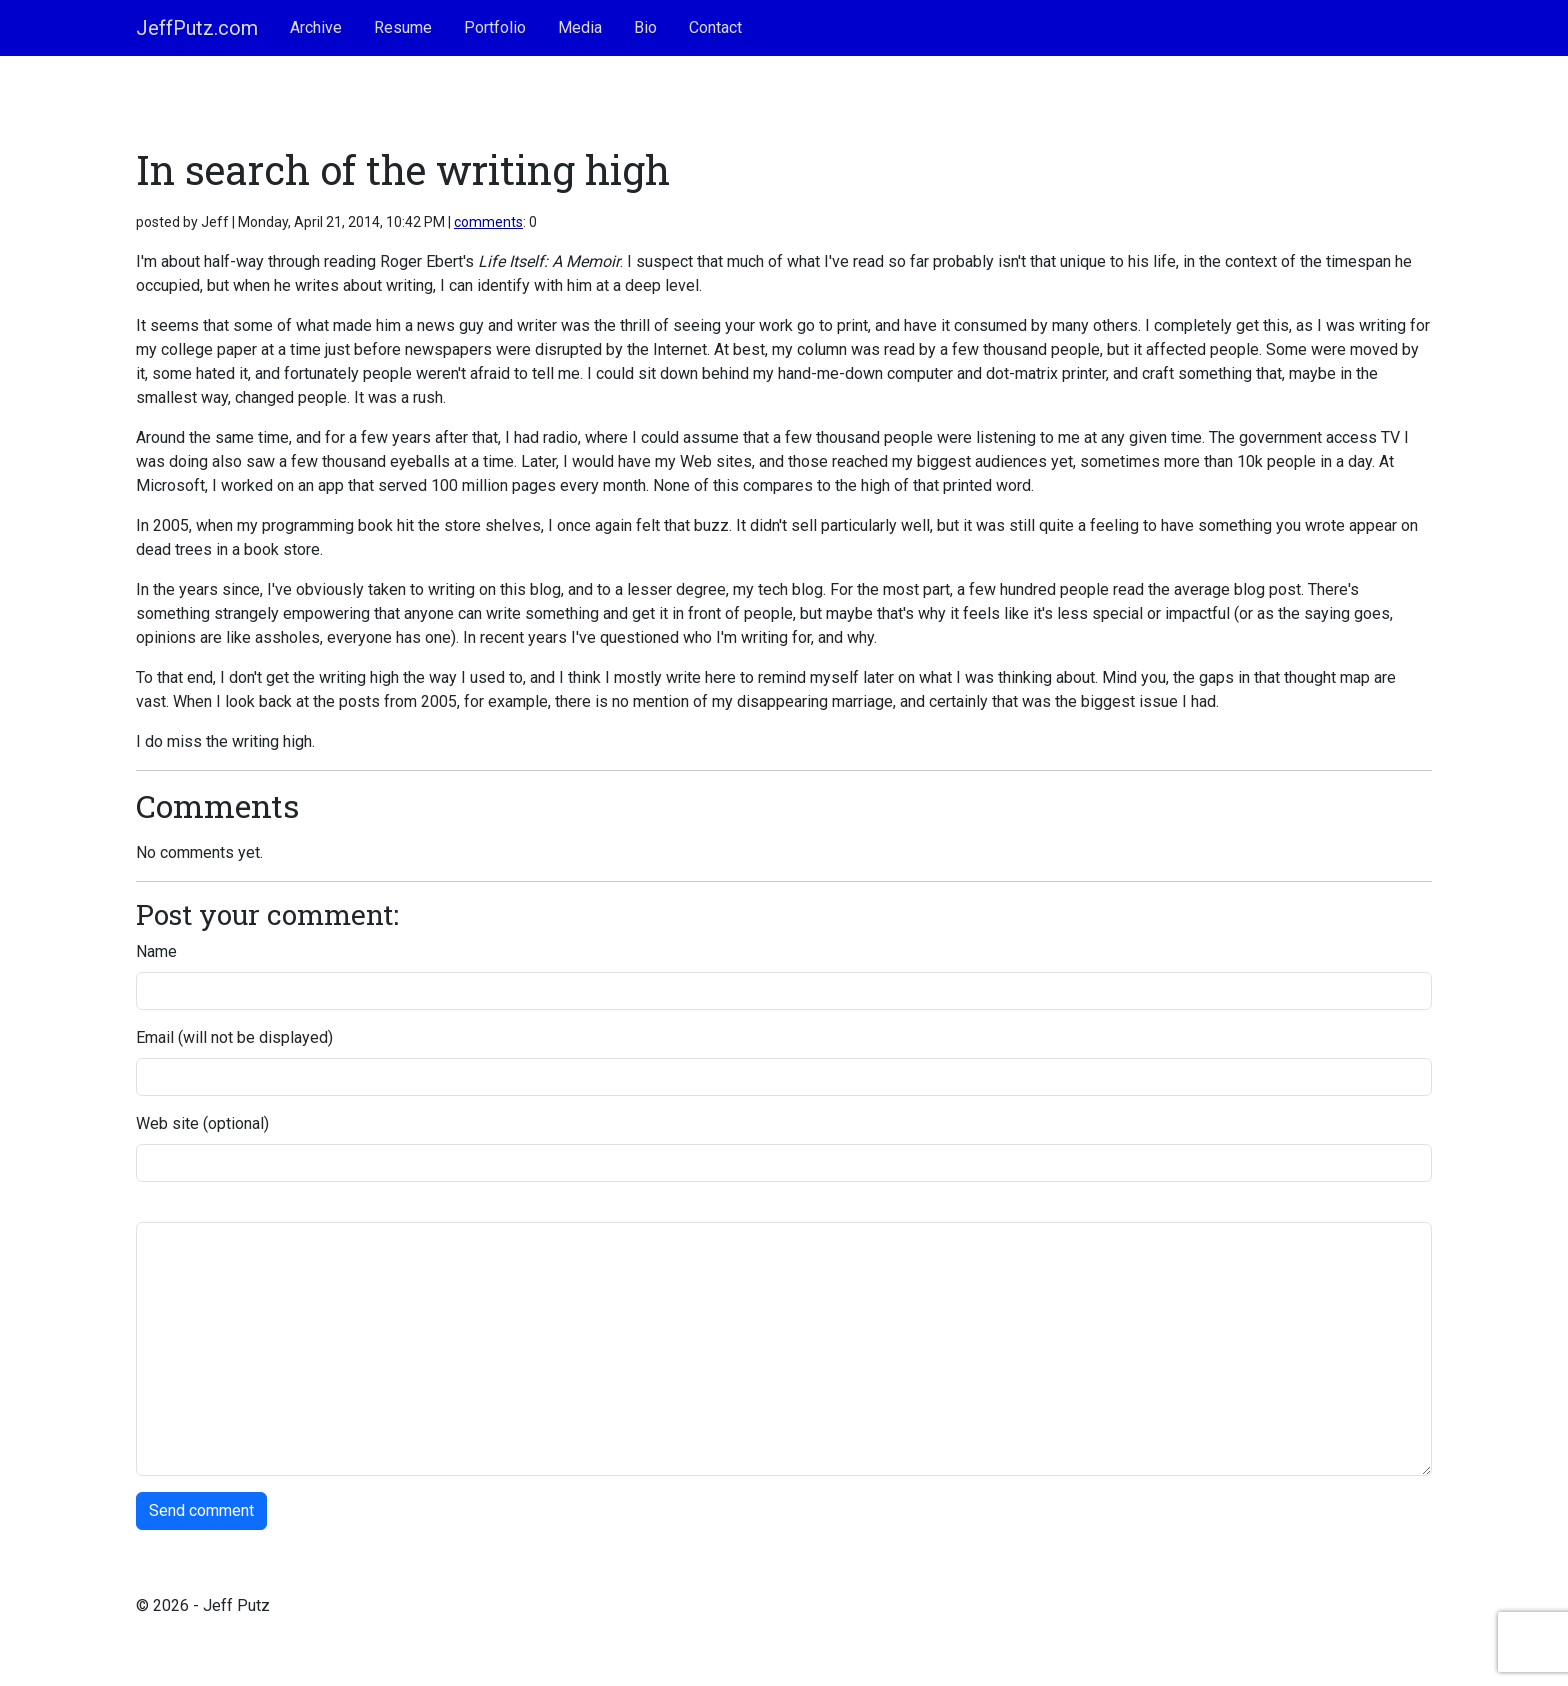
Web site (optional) (202, 1123)
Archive (316, 27)
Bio (645, 27)
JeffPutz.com (197, 28)
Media (580, 27)
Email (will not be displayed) (234, 1037)
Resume (403, 27)
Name (156, 951)
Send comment (201, 1510)
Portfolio (495, 27)
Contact (715, 27)
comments (488, 222)
